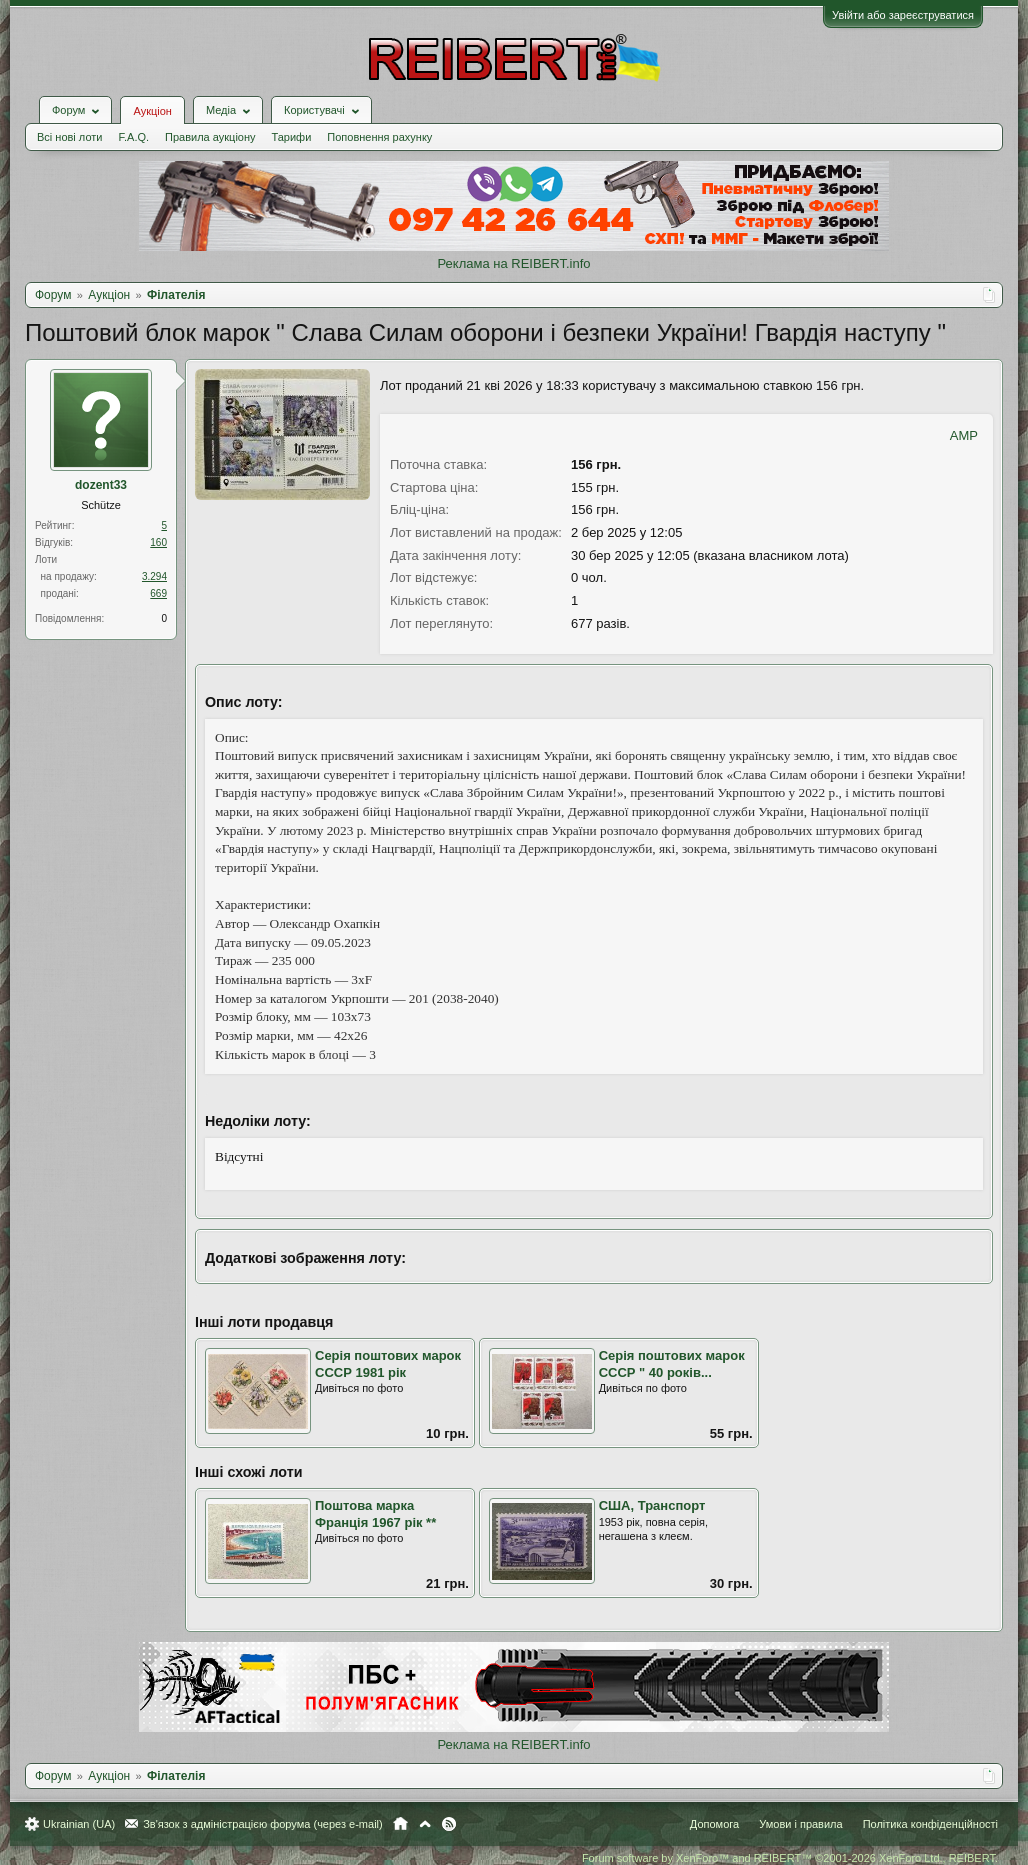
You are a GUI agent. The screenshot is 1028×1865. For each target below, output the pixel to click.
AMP (964, 435)
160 (158, 542)
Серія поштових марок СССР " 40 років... (672, 1364)
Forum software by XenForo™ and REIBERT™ (790, 1858)
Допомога (714, 1824)
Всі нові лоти (69, 137)
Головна (400, 1824)
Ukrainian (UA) (79, 1824)
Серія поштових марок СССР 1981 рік (388, 1364)
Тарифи (292, 137)
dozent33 (101, 485)
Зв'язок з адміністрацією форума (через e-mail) (263, 1824)
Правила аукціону (210, 137)
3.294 (154, 576)
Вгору (425, 1824)
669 (158, 593)
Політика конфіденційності (930, 1824)
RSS (449, 1824)
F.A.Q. (133, 137)
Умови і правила (800, 1824)
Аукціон (152, 111)
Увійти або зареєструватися (903, 15)
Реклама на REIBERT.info (513, 263)
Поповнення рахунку (379, 137)
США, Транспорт (652, 1505)
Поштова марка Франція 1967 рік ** (375, 1514)
